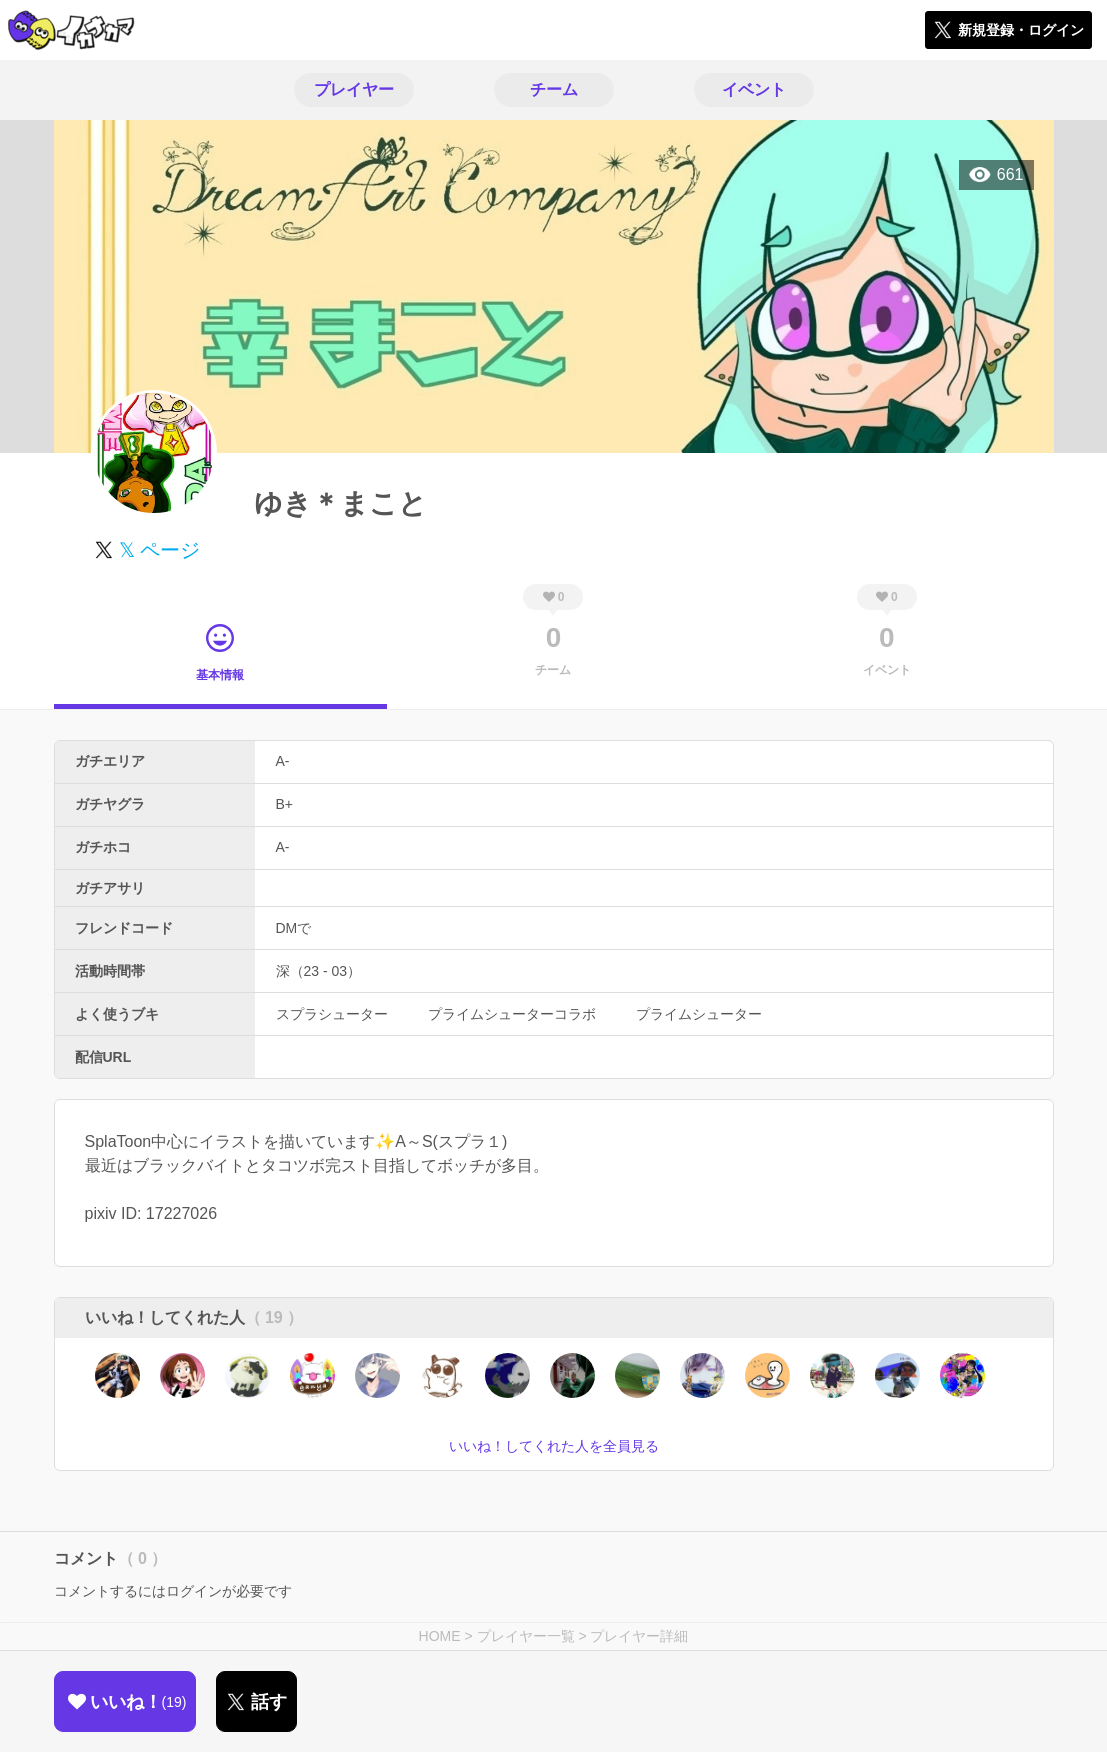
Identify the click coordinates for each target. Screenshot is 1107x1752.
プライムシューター (699, 1014)
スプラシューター (332, 1014)
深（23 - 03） (319, 971)
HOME (440, 1636)
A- (283, 761)
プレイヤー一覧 (526, 1636)
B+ (285, 804)
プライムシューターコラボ (512, 1014)
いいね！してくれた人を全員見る (554, 1446)
